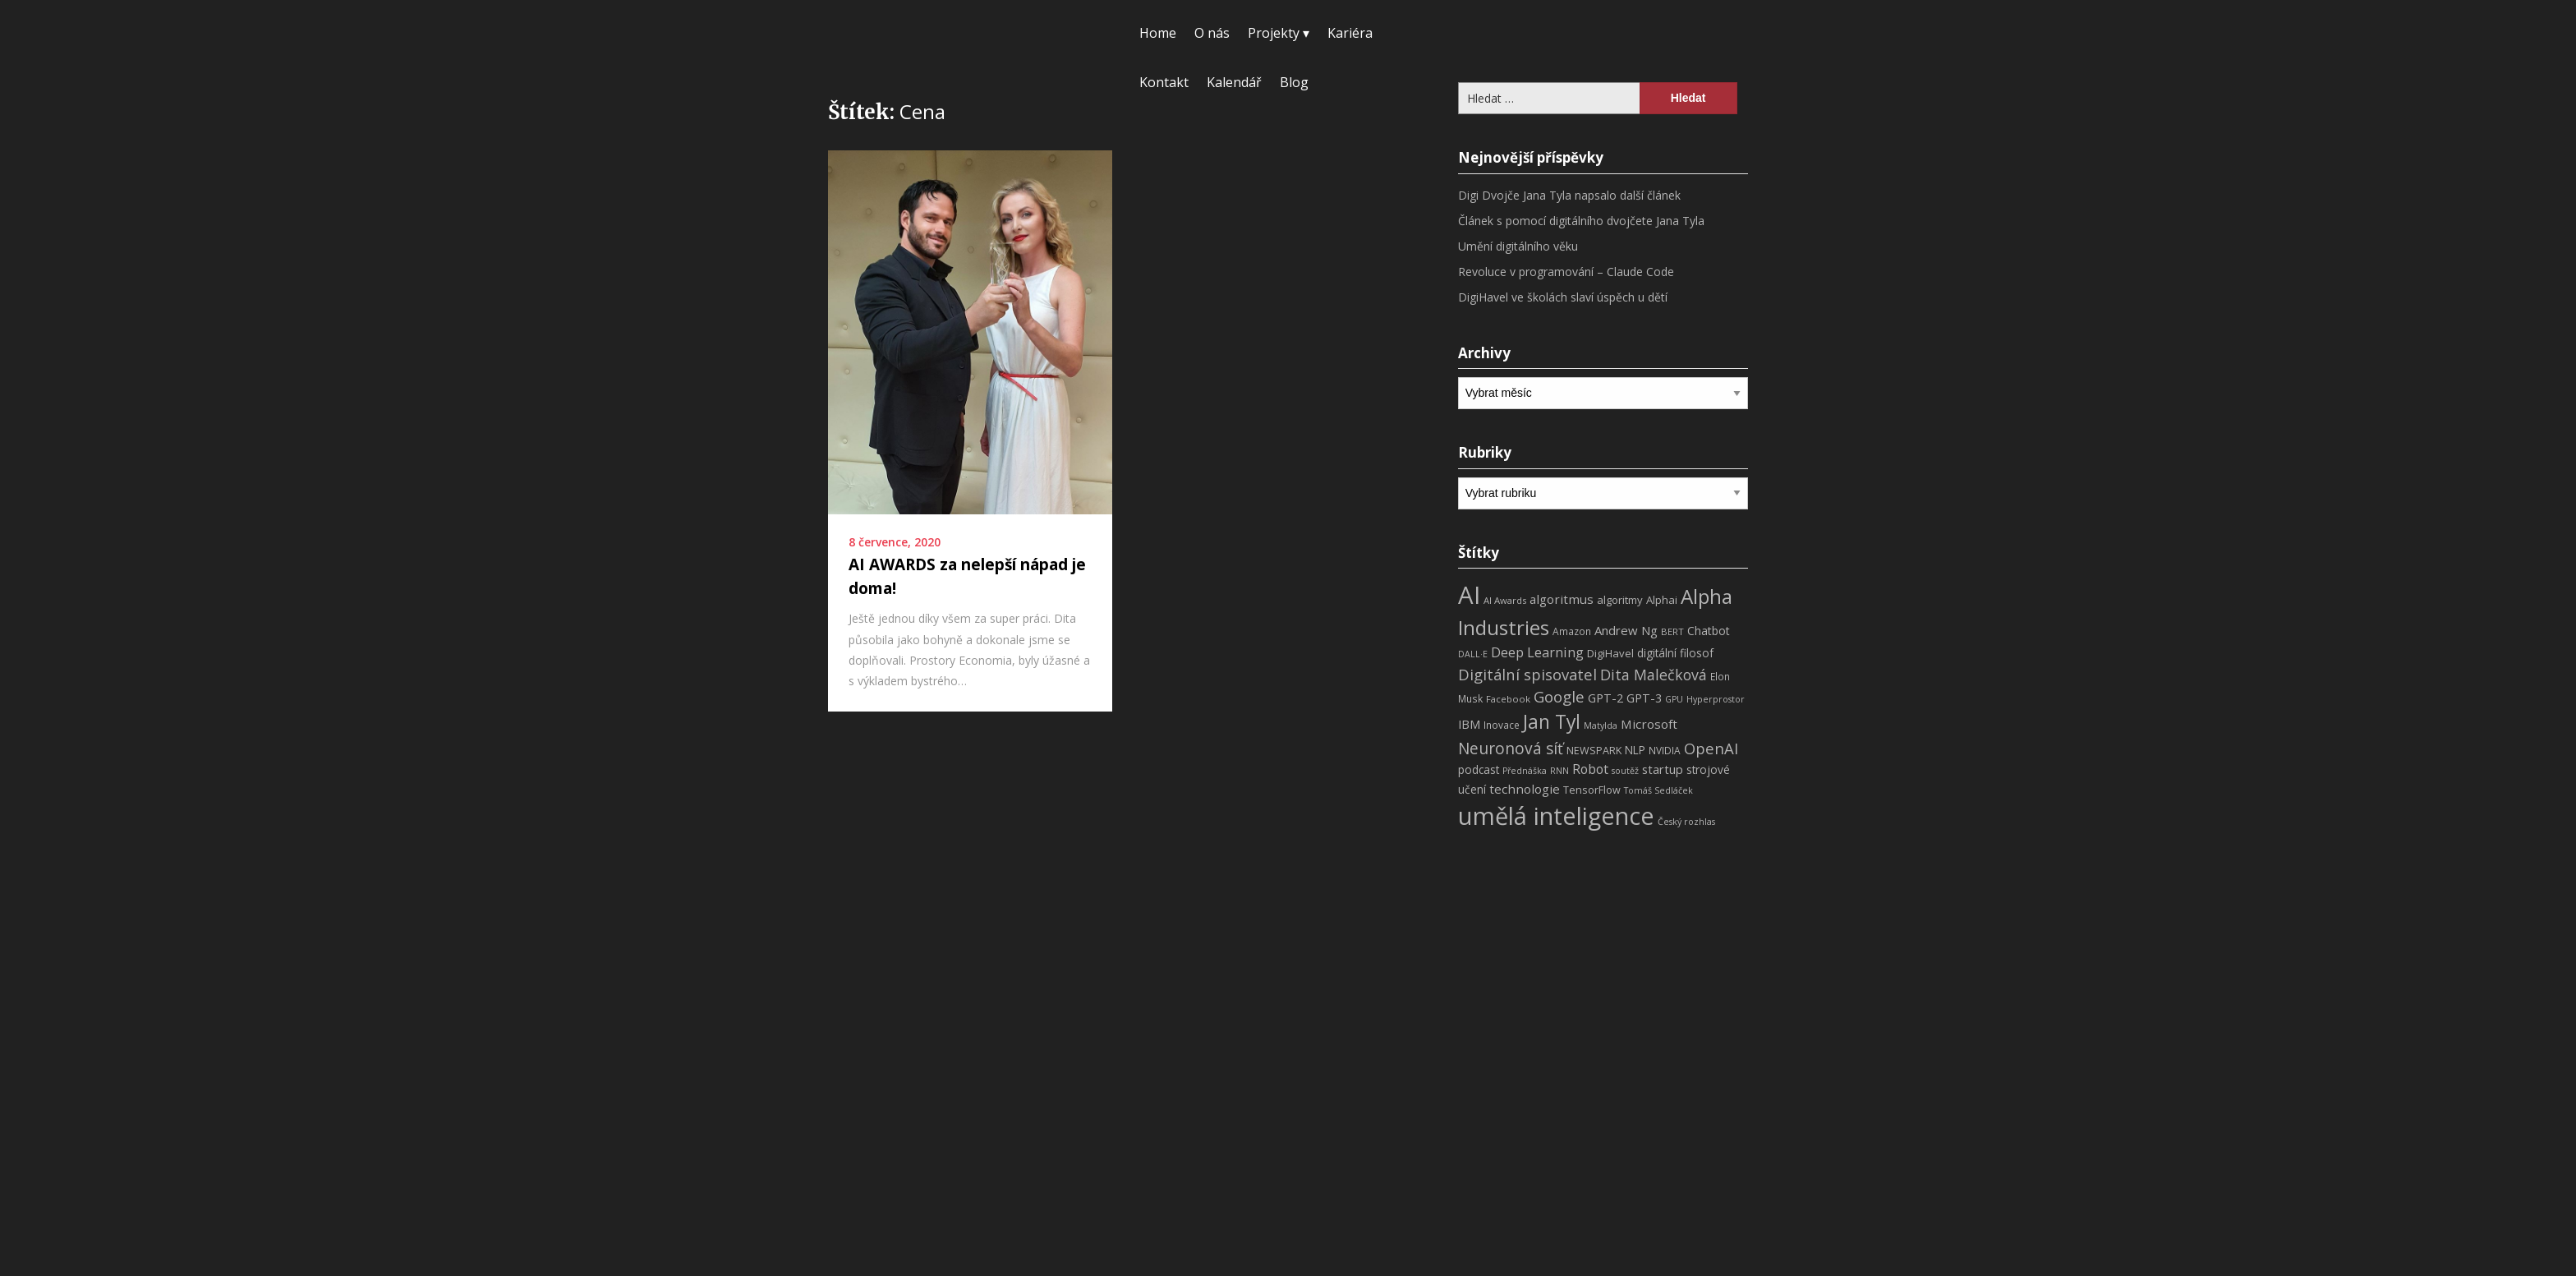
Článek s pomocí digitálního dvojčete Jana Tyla (1581, 220)
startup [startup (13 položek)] (1662, 769)
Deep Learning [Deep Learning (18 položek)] (1537, 652)
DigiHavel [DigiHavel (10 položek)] (1610, 653)
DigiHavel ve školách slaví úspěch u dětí (1563, 297)
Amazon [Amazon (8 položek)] (1571, 631)
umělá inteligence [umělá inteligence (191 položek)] (1556, 815)
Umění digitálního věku (1518, 246)
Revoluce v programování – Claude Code (1566, 271)
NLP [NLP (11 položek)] (1635, 750)
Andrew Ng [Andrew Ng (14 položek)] (1626, 630)
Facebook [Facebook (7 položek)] (1508, 699)
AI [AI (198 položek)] (1469, 594)
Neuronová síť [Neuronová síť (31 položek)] (1510, 748)
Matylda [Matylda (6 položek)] (1600, 725)
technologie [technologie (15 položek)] (1524, 789)
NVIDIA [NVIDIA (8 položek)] (1665, 751)
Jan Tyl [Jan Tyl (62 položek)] (1551, 722)
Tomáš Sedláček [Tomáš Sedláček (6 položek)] (1658, 790)
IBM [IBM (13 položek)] (1469, 724)
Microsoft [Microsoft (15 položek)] (1649, 724)
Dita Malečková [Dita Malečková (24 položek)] (1653, 674)
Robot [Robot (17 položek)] (1590, 769)
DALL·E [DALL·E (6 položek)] (1473, 654)
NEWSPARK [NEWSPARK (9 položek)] (1594, 751)
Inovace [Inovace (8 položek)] (1502, 725)
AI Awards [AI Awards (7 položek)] (1505, 600)
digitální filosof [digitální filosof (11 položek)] (1675, 653)
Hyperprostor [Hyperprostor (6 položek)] (1715, 699)
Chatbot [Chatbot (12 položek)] (1708, 630)
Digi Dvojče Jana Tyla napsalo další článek (1569, 195)
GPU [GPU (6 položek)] (1674, 699)
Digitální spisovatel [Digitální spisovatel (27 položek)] (1527, 674)
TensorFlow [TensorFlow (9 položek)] (1592, 790)
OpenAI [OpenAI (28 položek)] (1711, 748)
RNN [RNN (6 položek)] (1559, 770)
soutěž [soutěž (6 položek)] (1625, 770)
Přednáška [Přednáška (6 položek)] (1524, 770)
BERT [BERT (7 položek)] (1672, 631)
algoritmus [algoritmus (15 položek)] (1562, 599)
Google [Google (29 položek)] (1559, 696)
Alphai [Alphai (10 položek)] (1661, 599)
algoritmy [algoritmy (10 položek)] (1620, 599)
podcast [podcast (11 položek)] (1478, 769)
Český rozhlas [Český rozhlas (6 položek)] (1686, 821)
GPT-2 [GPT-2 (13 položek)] (1605, 697)
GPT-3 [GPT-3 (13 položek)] (1644, 697)
